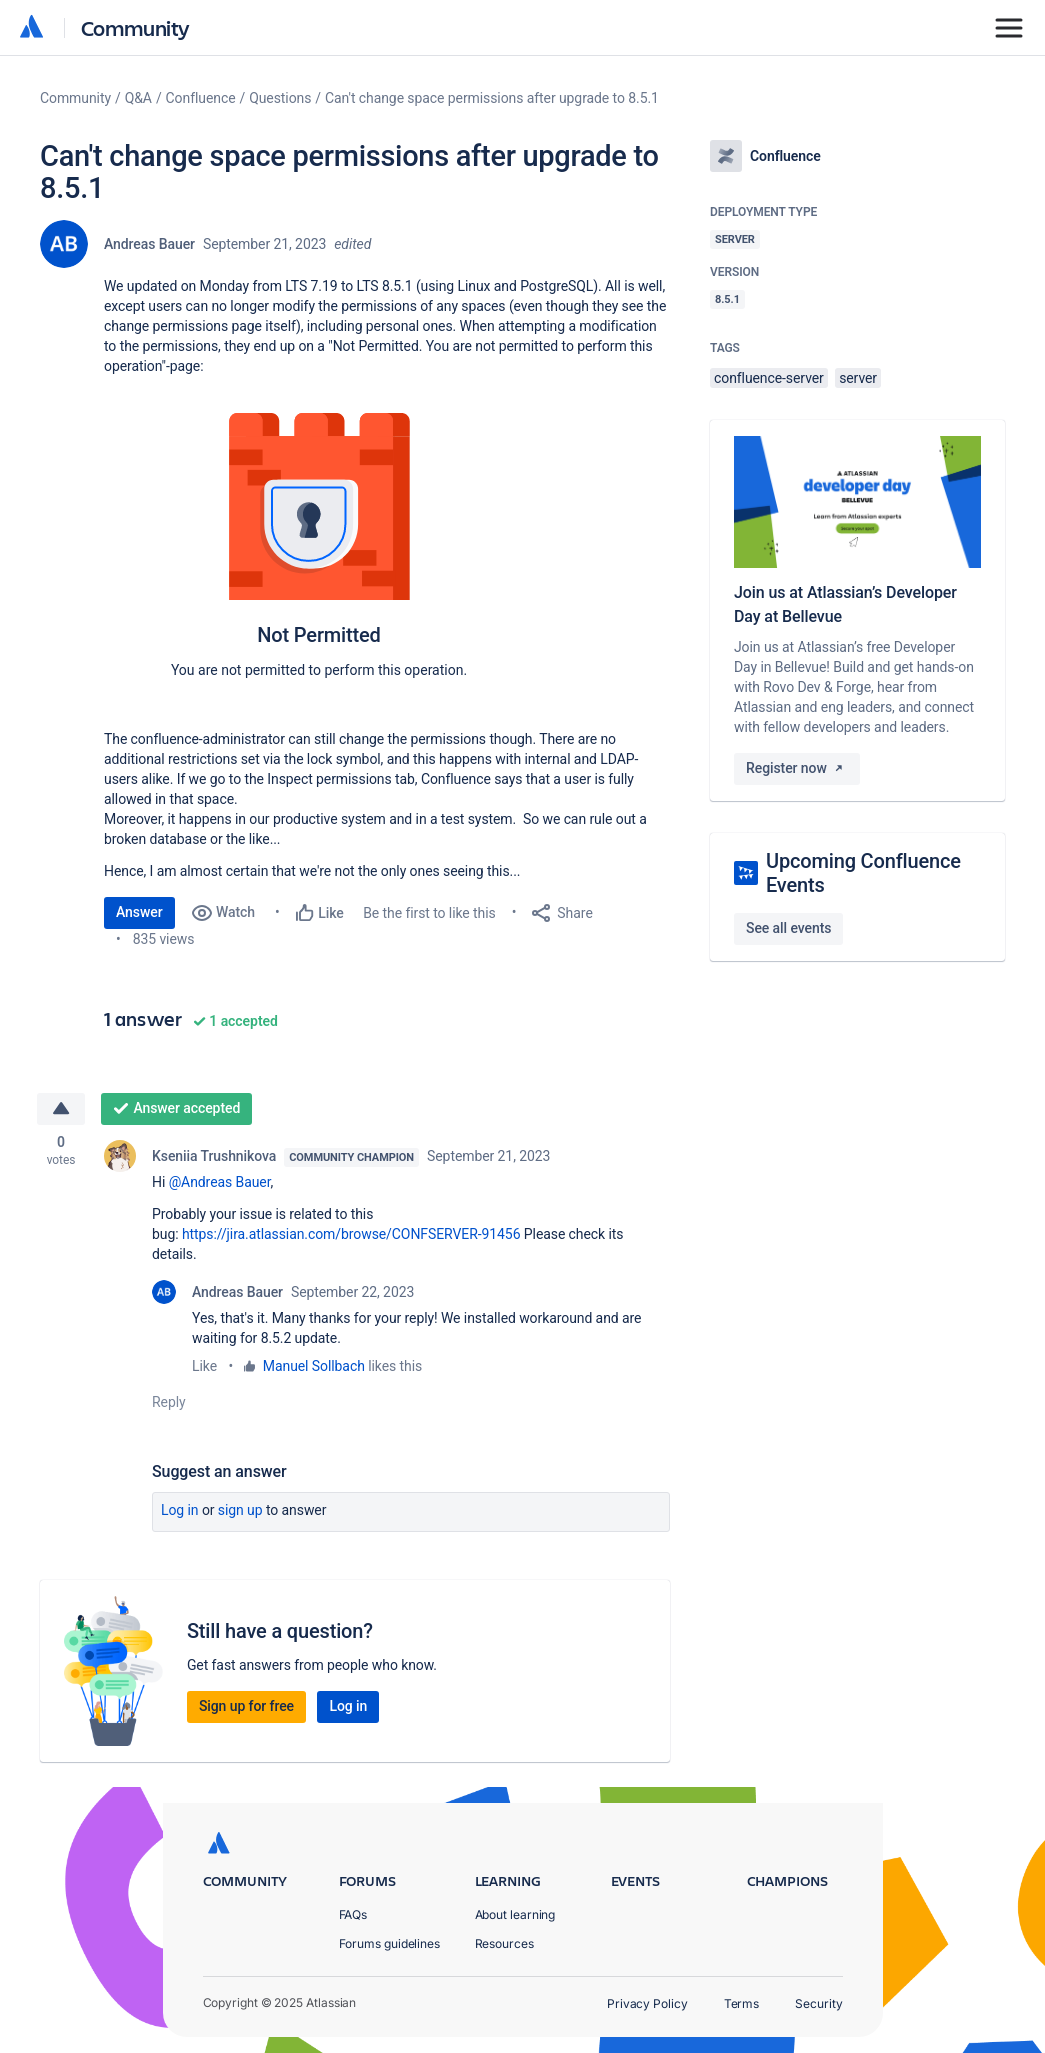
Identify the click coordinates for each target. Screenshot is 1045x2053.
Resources (504, 1943)
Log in (180, 1511)
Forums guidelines (390, 1943)
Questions (280, 98)
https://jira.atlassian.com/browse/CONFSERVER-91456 (351, 1235)
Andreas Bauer (149, 244)
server (858, 378)
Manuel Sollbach (314, 1367)
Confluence (201, 98)
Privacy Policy (647, 2003)
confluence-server (769, 378)
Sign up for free (246, 1707)
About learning (515, 1914)
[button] (317, 550)
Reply (169, 1403)
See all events (788, 928)
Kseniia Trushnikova (214, 1157)
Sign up (240, 1511)
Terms (742, 2003)
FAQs (353, 1914)
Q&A (138, 98)
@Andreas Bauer (220, 1183)
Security (818, 2003)
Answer (139, 912)
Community (135, 27)
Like (204, 1367)
